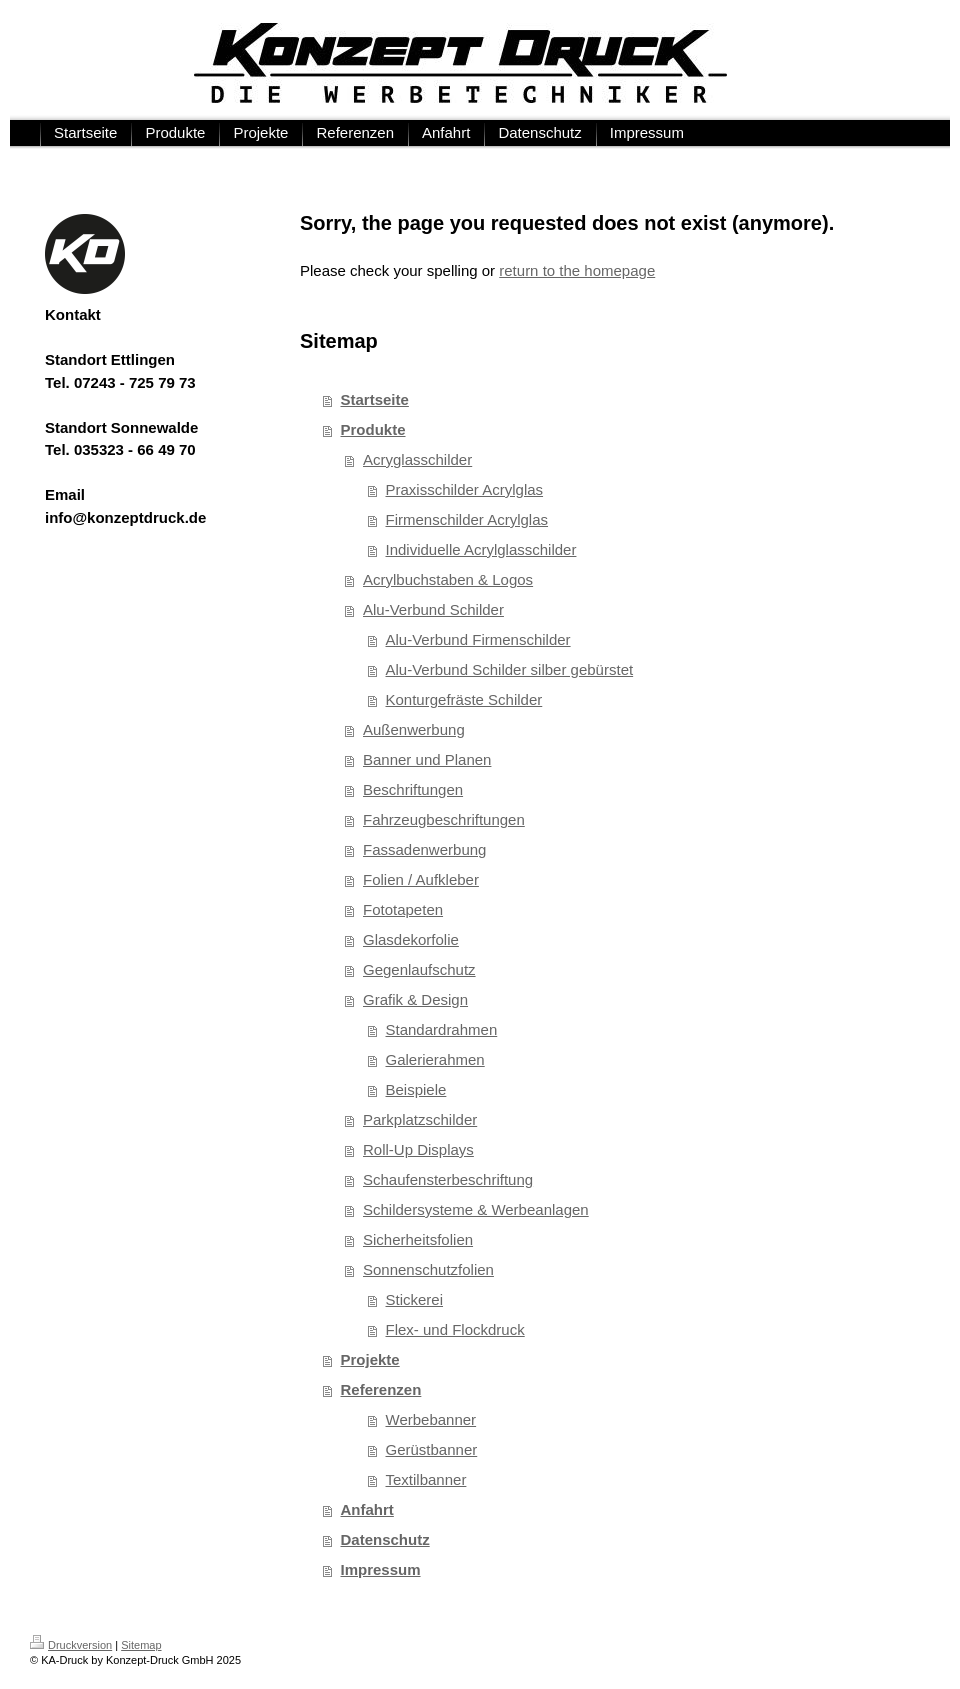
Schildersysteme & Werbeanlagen (476, 1209)
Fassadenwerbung (424, 849)
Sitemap (141, 1645)
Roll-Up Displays (418, 1149)
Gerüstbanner (432, 1449)
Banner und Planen (427, 759)
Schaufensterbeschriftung (448, 1179)
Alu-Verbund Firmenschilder (478, 639)
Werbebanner (431, 1419)
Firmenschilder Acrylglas (467, 519)
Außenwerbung (414, 729)
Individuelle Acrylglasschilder (481, 549)
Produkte (373, 429)
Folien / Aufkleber (421, 879)
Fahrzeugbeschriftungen (444, 819)
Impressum (381, 1569)
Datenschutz (385, 1539)
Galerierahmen (435, 1059)
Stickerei (415, 1299)
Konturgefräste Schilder (464, 699)
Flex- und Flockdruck (455, 1329)
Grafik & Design (415, 999)
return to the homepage (577, 270)
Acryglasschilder (417, 459)
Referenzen (381, 1389)
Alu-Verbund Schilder (433, 609)
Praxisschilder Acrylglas (465, 489)
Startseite (375, 399)
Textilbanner (426, 1479)
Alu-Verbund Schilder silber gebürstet (510, 669)
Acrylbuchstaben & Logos (448, 579)
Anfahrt (367, 1509)
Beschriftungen (413, 789)
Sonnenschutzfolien (428, 1269)
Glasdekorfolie (411, 939)
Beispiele (416, 1089)
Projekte (370, 1359)
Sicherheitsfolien (418, 1239)
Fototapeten (403, 909)
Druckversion (71, 1645)
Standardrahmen (442, 1029)
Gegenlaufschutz (419, 969)
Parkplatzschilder (420, 1119)
